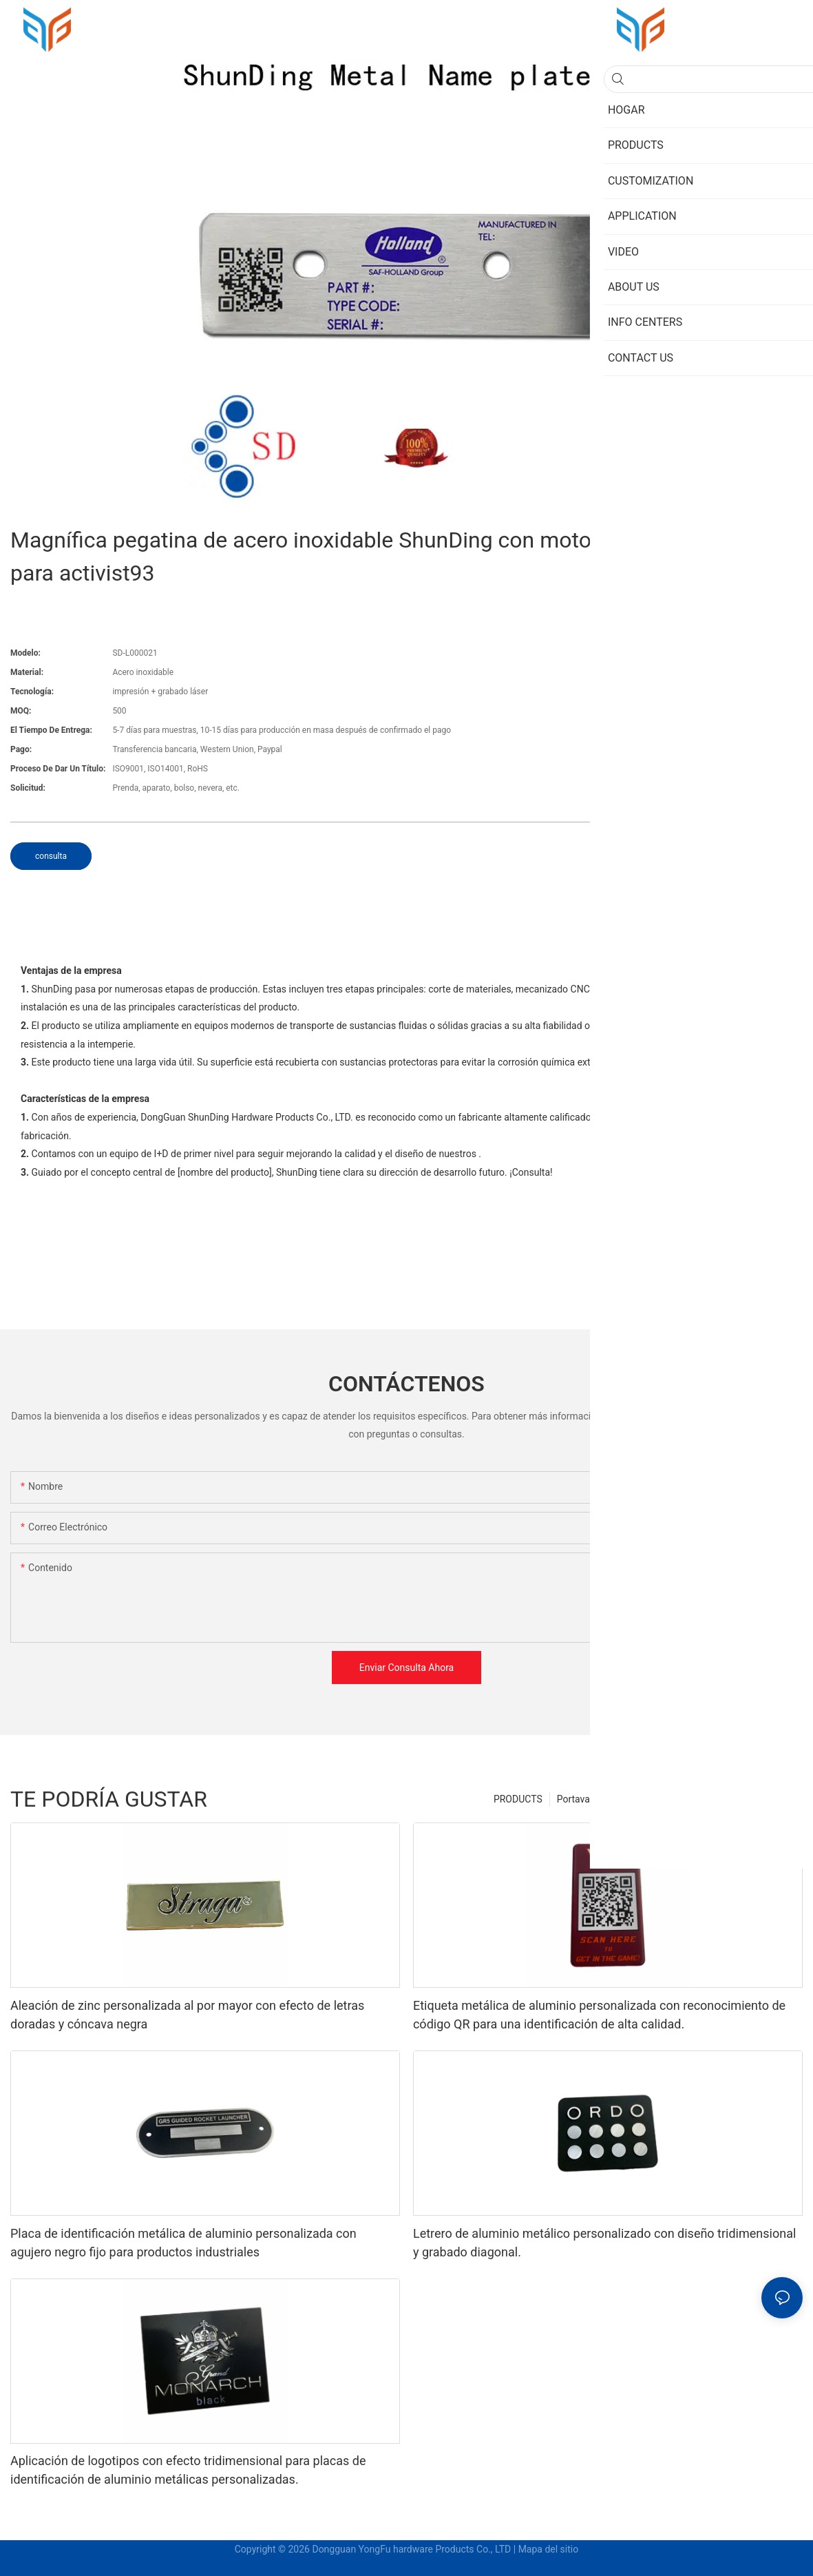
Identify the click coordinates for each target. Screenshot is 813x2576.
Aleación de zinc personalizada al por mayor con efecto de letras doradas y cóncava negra (187, 2014)
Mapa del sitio (548, 2549)
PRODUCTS (518, 1799)
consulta (51, 856)
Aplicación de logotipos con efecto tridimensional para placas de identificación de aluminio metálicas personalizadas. (188, 2469)
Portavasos (581, 1799)
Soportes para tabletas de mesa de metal (708, 1799)
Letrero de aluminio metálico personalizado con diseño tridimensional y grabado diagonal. (604, 2242)
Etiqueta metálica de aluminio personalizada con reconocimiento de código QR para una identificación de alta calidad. (599, 2014)
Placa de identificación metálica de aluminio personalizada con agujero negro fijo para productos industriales (183, 2242)
